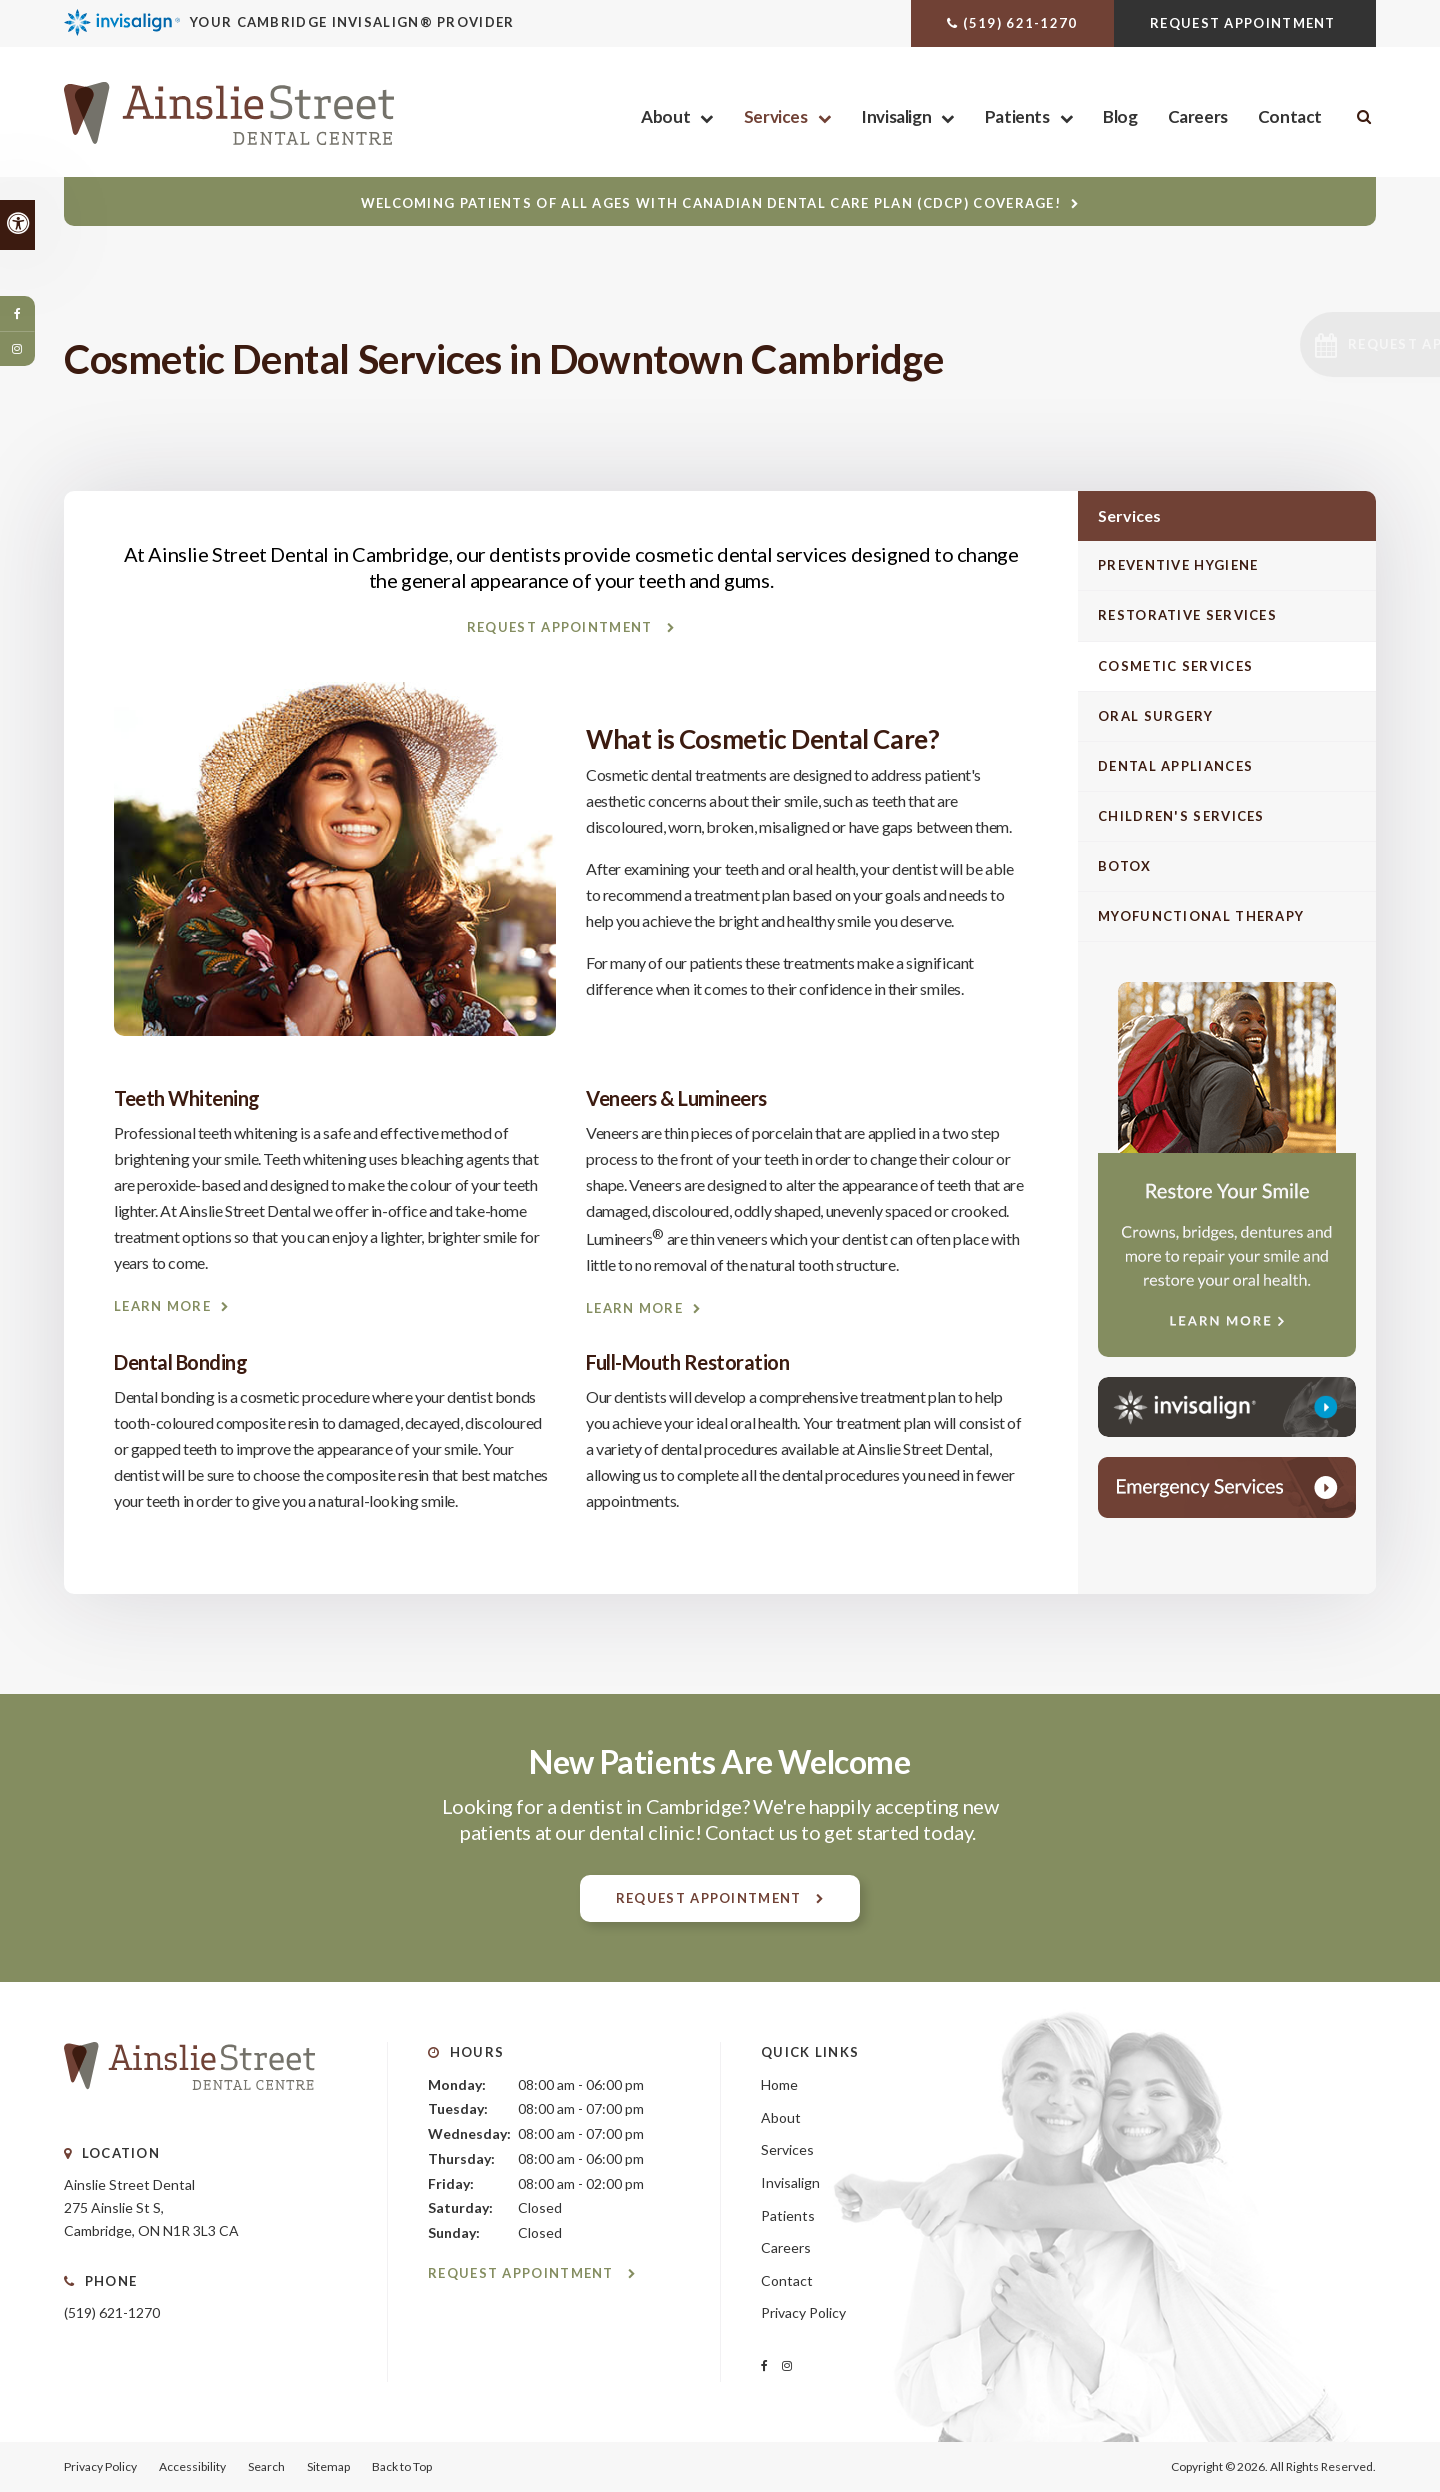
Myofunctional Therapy (1201, 916)
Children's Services (1181, 816)
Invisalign (896, 116)
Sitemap (328, 2466)
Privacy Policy (803, 2312)
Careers (1198, 116)
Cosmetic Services (1175, 666)
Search (266, 2466)
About (665, 116)
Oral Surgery (1156, 716)
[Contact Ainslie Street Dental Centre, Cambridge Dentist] (1227, 1487)
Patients (1017, 116)
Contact (1290, 116)
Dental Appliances (1175, 766)
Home (779, 2084)
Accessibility (192, 2466)
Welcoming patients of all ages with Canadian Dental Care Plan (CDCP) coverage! (711, 203)
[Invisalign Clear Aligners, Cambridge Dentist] (331, 22)
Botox (1125, 866)
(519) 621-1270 (1020, 23)
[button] (1306, 344)
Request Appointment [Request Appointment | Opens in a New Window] (1245, 23)
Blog (1120, 116)
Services (776, 116)
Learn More (162, 1306)
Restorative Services (1187, 615)
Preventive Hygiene (1178, 565)
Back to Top (402, 2466)
